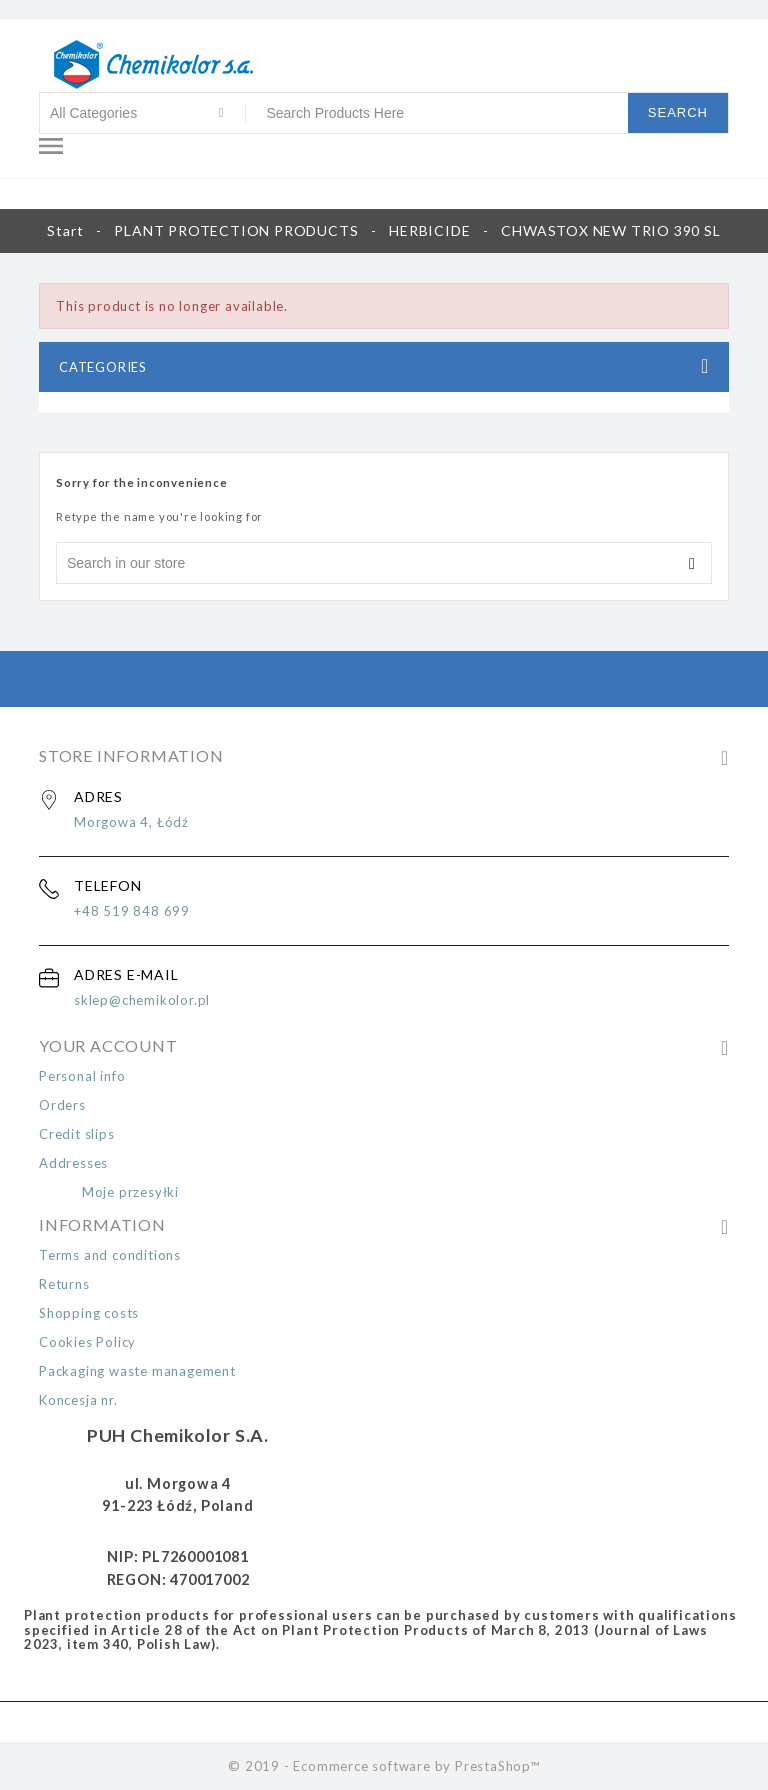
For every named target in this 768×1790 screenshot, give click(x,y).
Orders (62, 1105)
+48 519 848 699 (132, 911)
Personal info (82, 1076)
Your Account (108, 1045)
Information (102, 1224)
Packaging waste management (137, 1371)
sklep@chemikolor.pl (142, 1000)
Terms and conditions (110, 1255)
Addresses (73, 1163)
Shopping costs (89, 1313)
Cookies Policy (87, 1342)
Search (678, 112)
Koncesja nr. (78, 1400)
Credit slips (77, 1134)
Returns (64, 1284)
